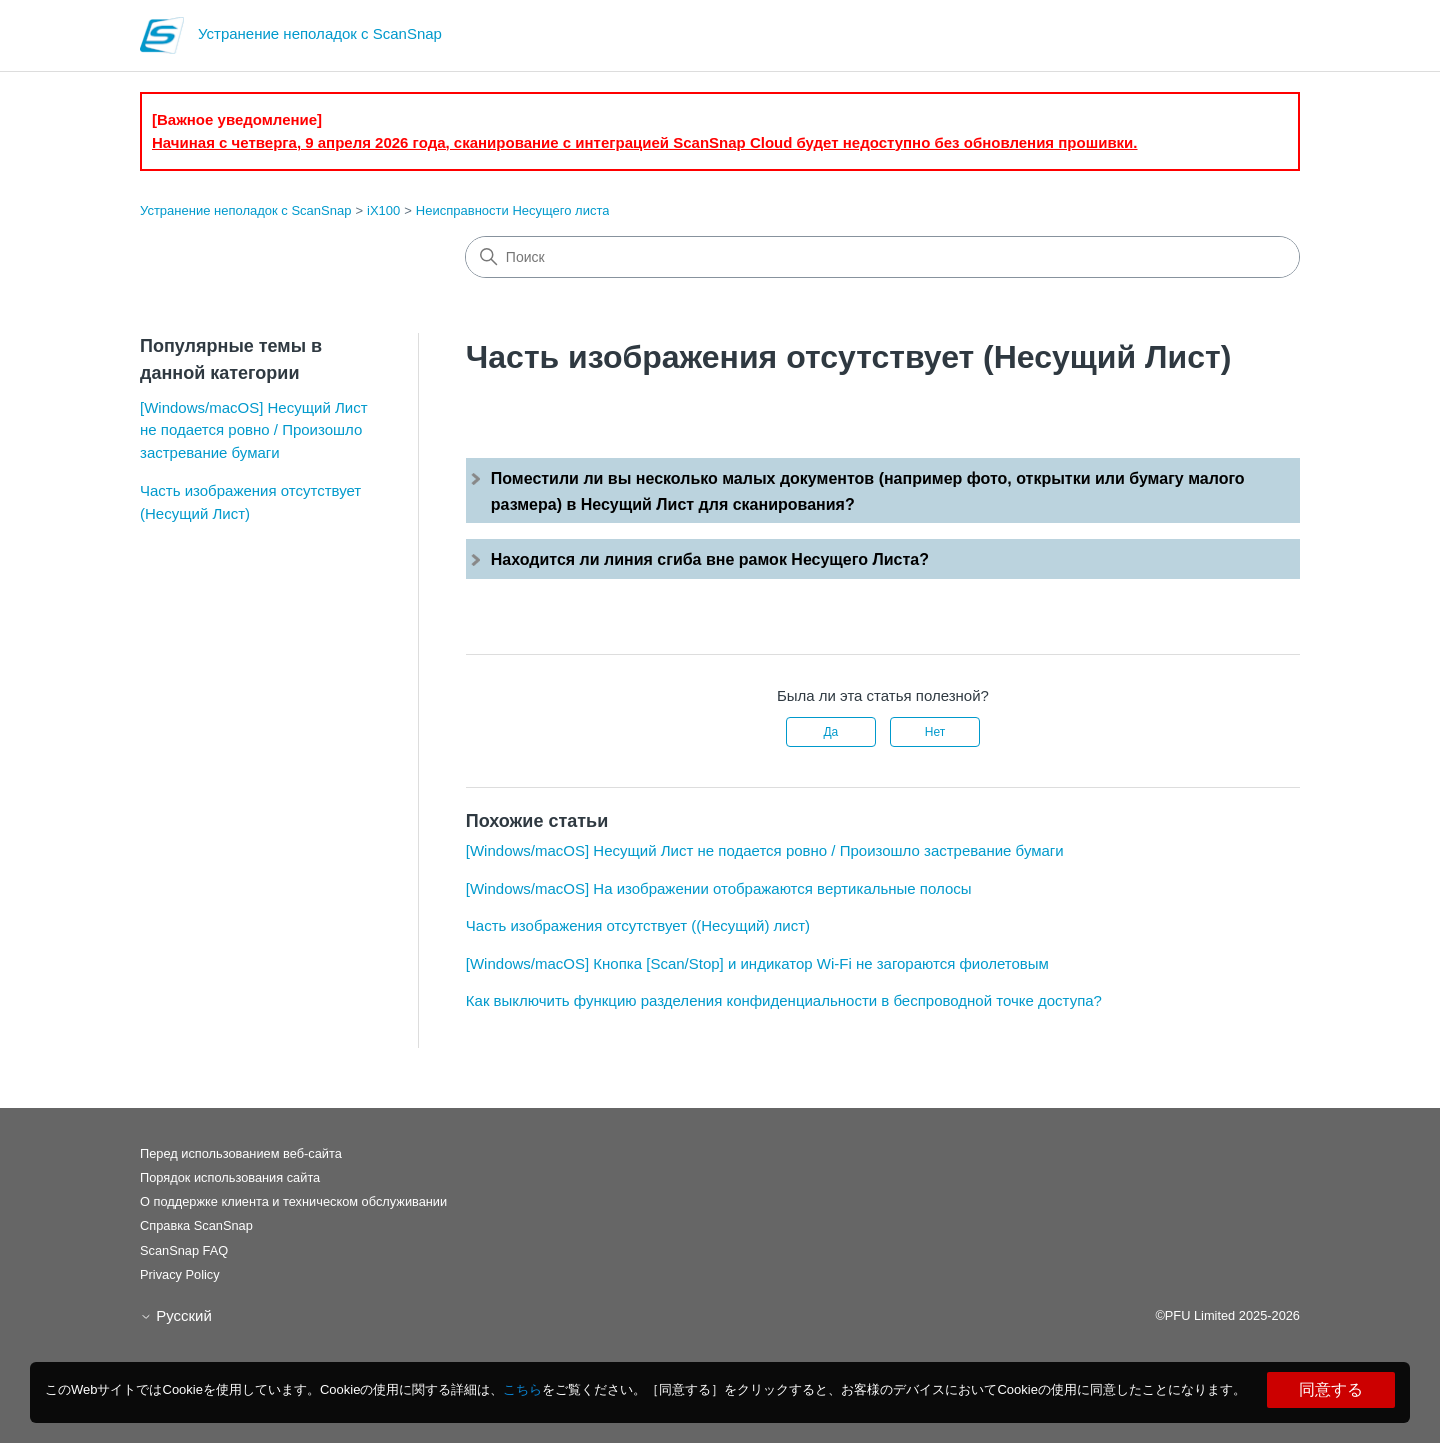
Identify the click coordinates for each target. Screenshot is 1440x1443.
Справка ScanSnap (196, 1225)
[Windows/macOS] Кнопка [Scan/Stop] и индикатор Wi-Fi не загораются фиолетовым (757, 963)
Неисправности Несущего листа (513, 210)
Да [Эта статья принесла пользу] (830, 732)
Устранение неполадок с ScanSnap (245, 210)
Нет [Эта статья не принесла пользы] (935, 732)
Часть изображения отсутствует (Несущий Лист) (250, 502)
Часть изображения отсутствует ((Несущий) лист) (638, 925)
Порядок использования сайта (230, 1177)
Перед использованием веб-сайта (241, 1153)
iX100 (383, 210)
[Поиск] (882, 257)
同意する (1331, 1389)
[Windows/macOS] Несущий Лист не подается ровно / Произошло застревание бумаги (254, 430)
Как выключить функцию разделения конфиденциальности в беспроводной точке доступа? (784, 1000)
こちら (522, 1389)
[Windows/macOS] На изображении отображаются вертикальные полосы (719, 888)
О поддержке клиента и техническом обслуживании (293, 1201)
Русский (176, 1315)
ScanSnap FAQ (184, 1250)
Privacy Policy (180, 1274)
